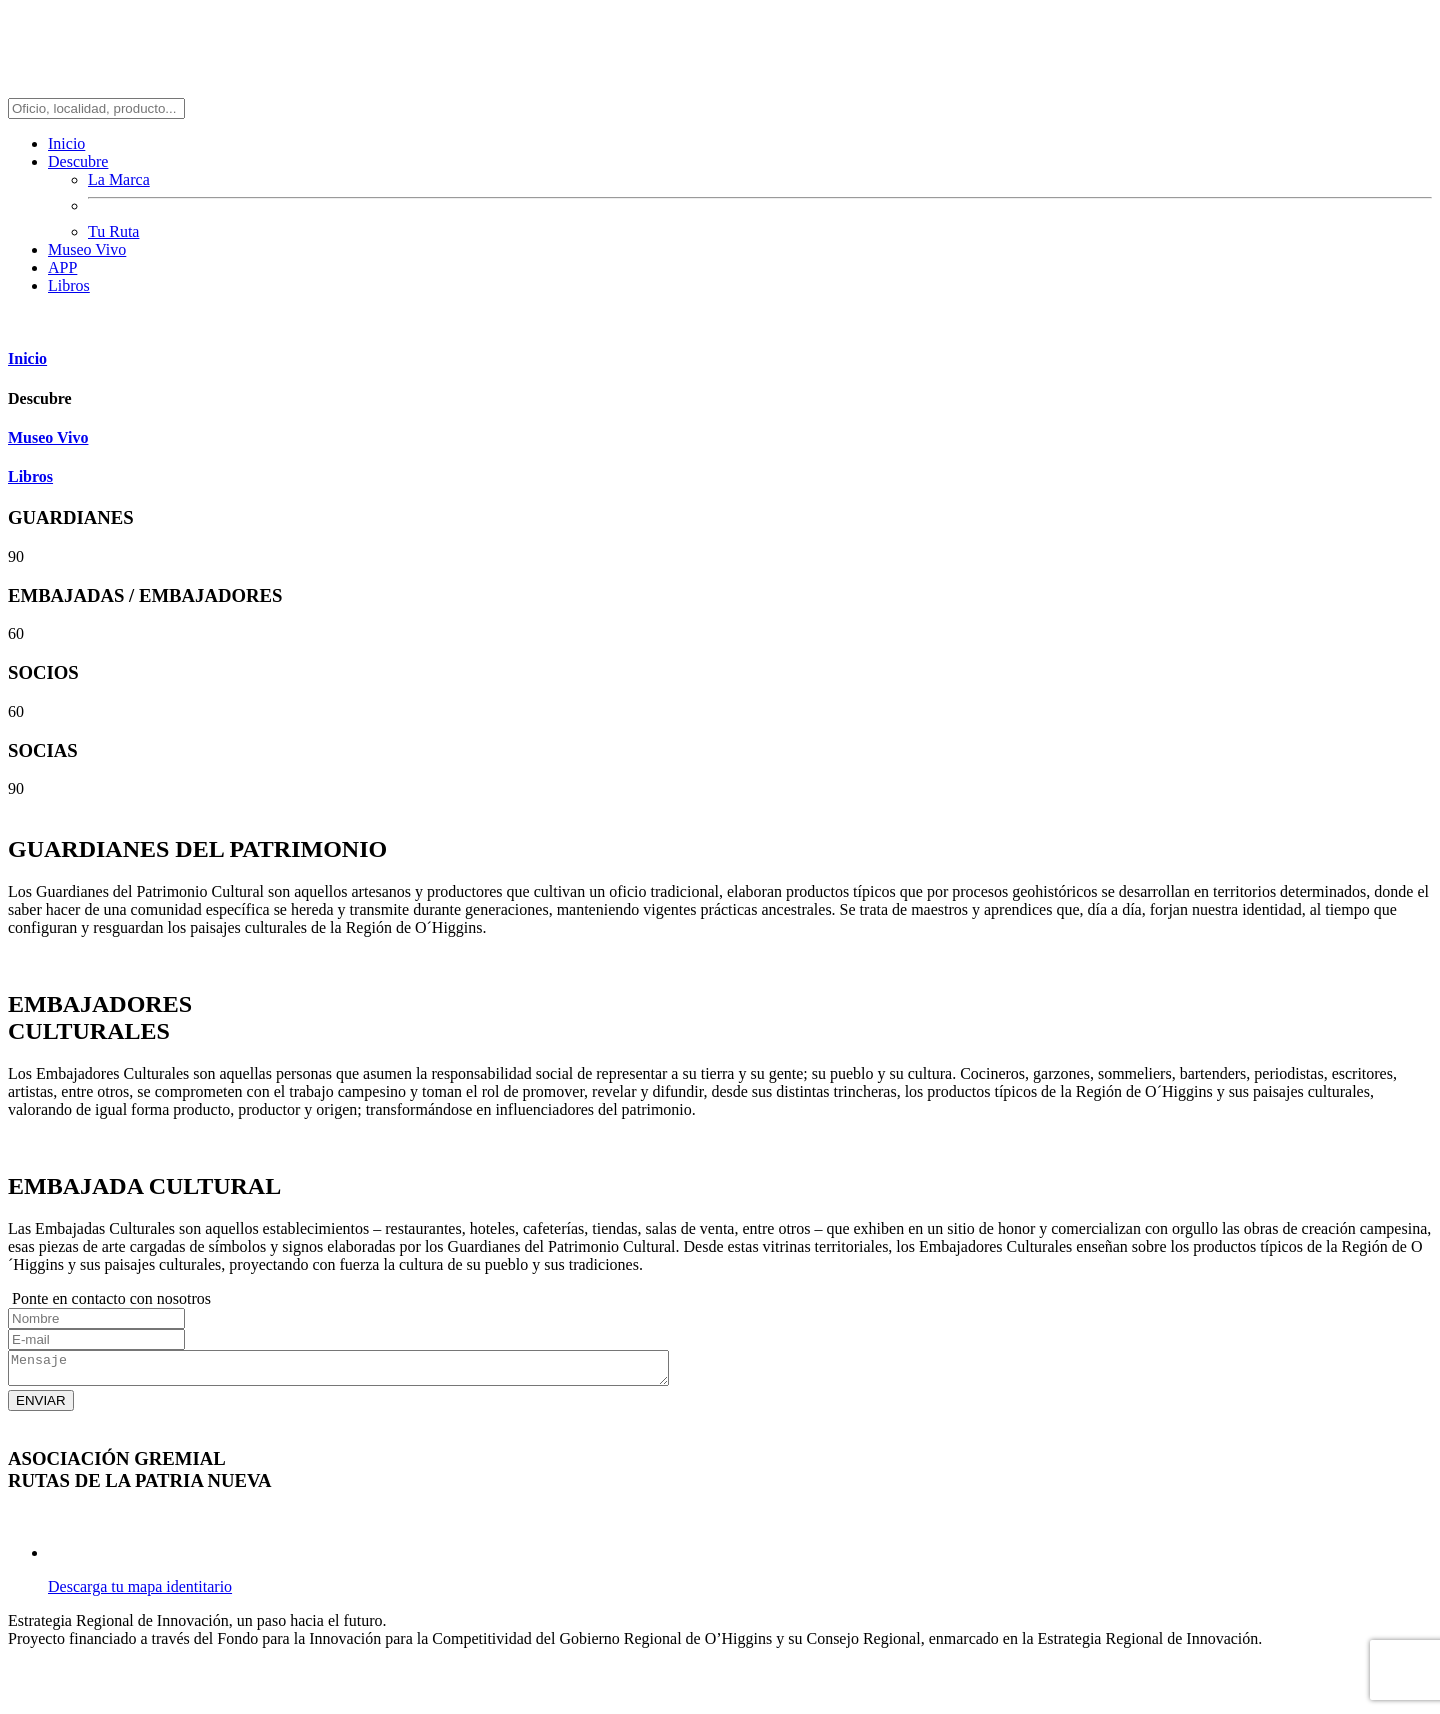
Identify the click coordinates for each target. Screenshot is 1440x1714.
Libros (69, 285)
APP (62, 267)
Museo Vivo (87, 249)
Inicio (66, 143)
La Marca (119, 179)
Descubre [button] (78, 161)
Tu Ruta (113, 231)
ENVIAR (41, 1406)
